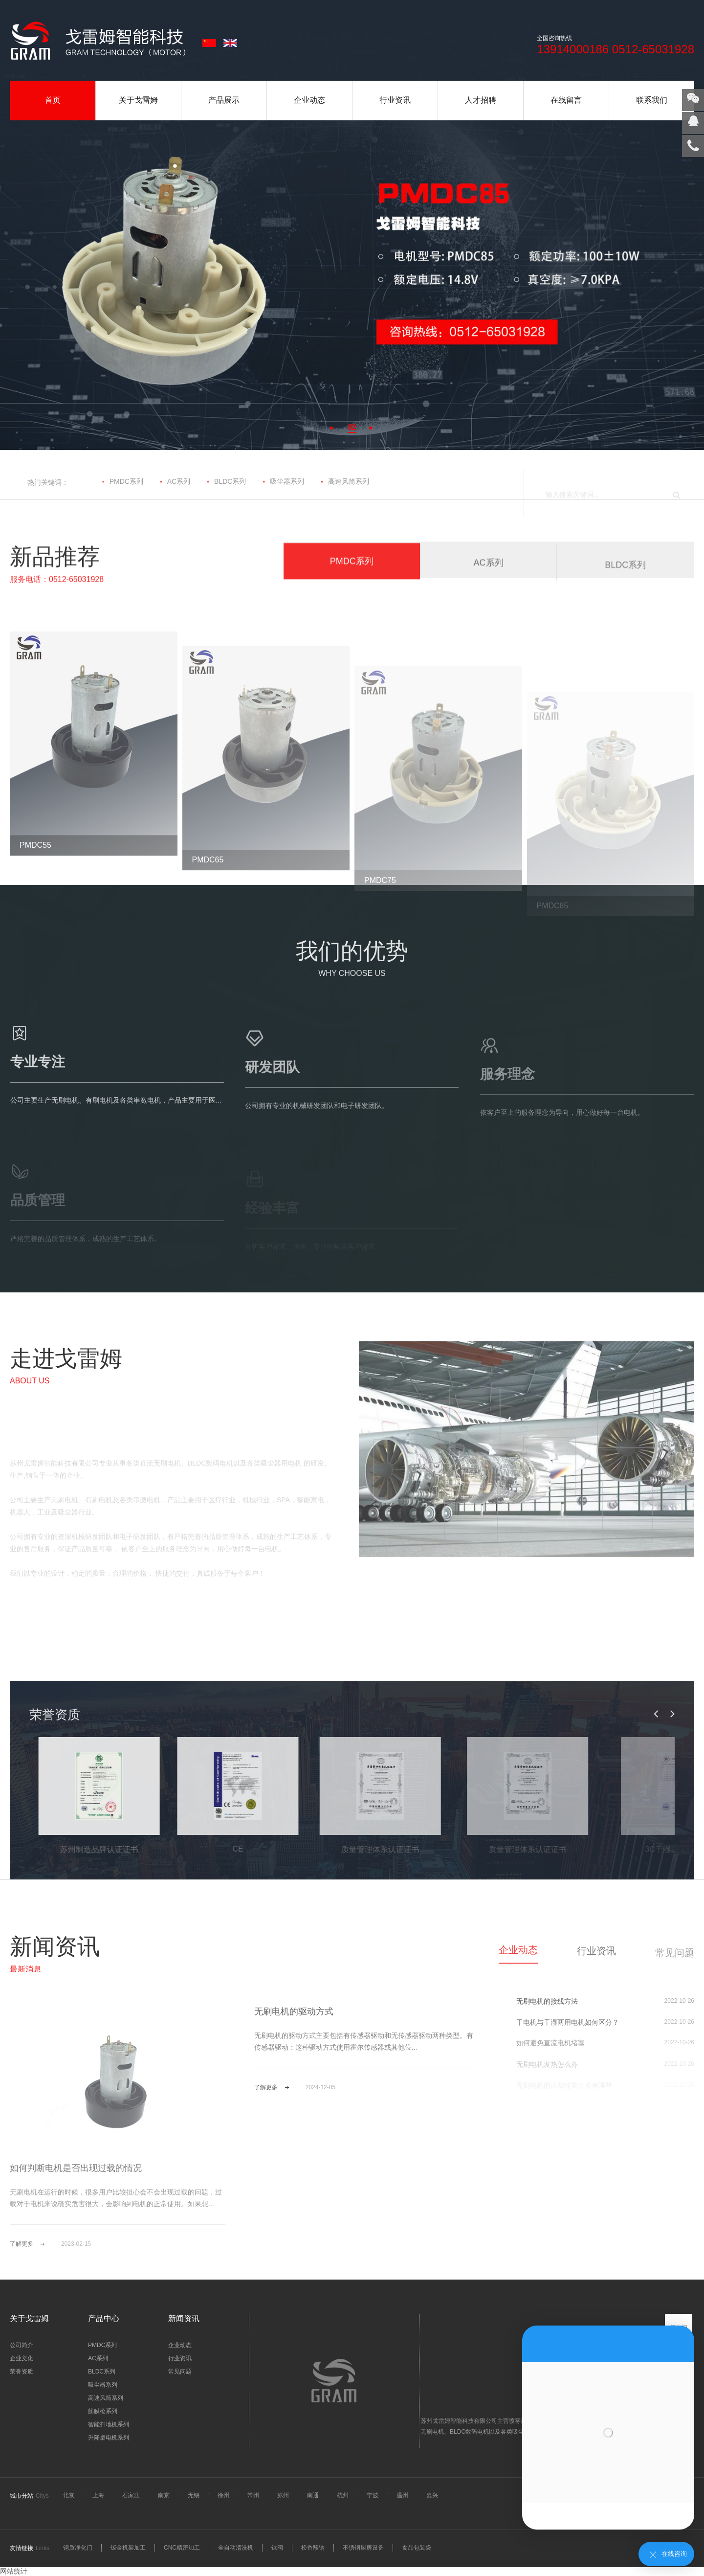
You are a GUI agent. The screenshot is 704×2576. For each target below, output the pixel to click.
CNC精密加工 (182, 2547)
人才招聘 (480, 100)
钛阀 (277, 2547)
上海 (98, 2495)
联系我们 (651, 100)
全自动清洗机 (235, 2547)
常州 (253, 2495)
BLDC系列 (226, 494)
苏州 (283, 2495)
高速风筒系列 (345, 494)
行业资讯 (395, 100)
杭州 (343, 2495)
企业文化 (21, 2358)
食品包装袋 (416, 2547)
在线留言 (566, 100)
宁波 (372, 2495)
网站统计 (13, 2571)
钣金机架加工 (128, 2547)
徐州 (223, 2495)
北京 (68, 2495)
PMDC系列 (122, 494)
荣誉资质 (21, 2371)
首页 (53, 100)
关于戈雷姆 (138, 100)
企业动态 (309, 100)
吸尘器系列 (283, 494)
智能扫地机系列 (108, 2424)
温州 (402, 2495)
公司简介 (21, 2345)
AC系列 (175, 494)
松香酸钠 (313, 2547)
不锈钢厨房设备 (363, 2547)
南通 (313, 2495)
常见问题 (180, 2371)
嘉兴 (432, 2495)
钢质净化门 (77, 2547)
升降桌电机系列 (108, 2437)
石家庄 (131, 2495)
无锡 (193, 2495)
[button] (332, 428)
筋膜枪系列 (102, 2411)
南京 (164, 2495)
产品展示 (224, 100)
